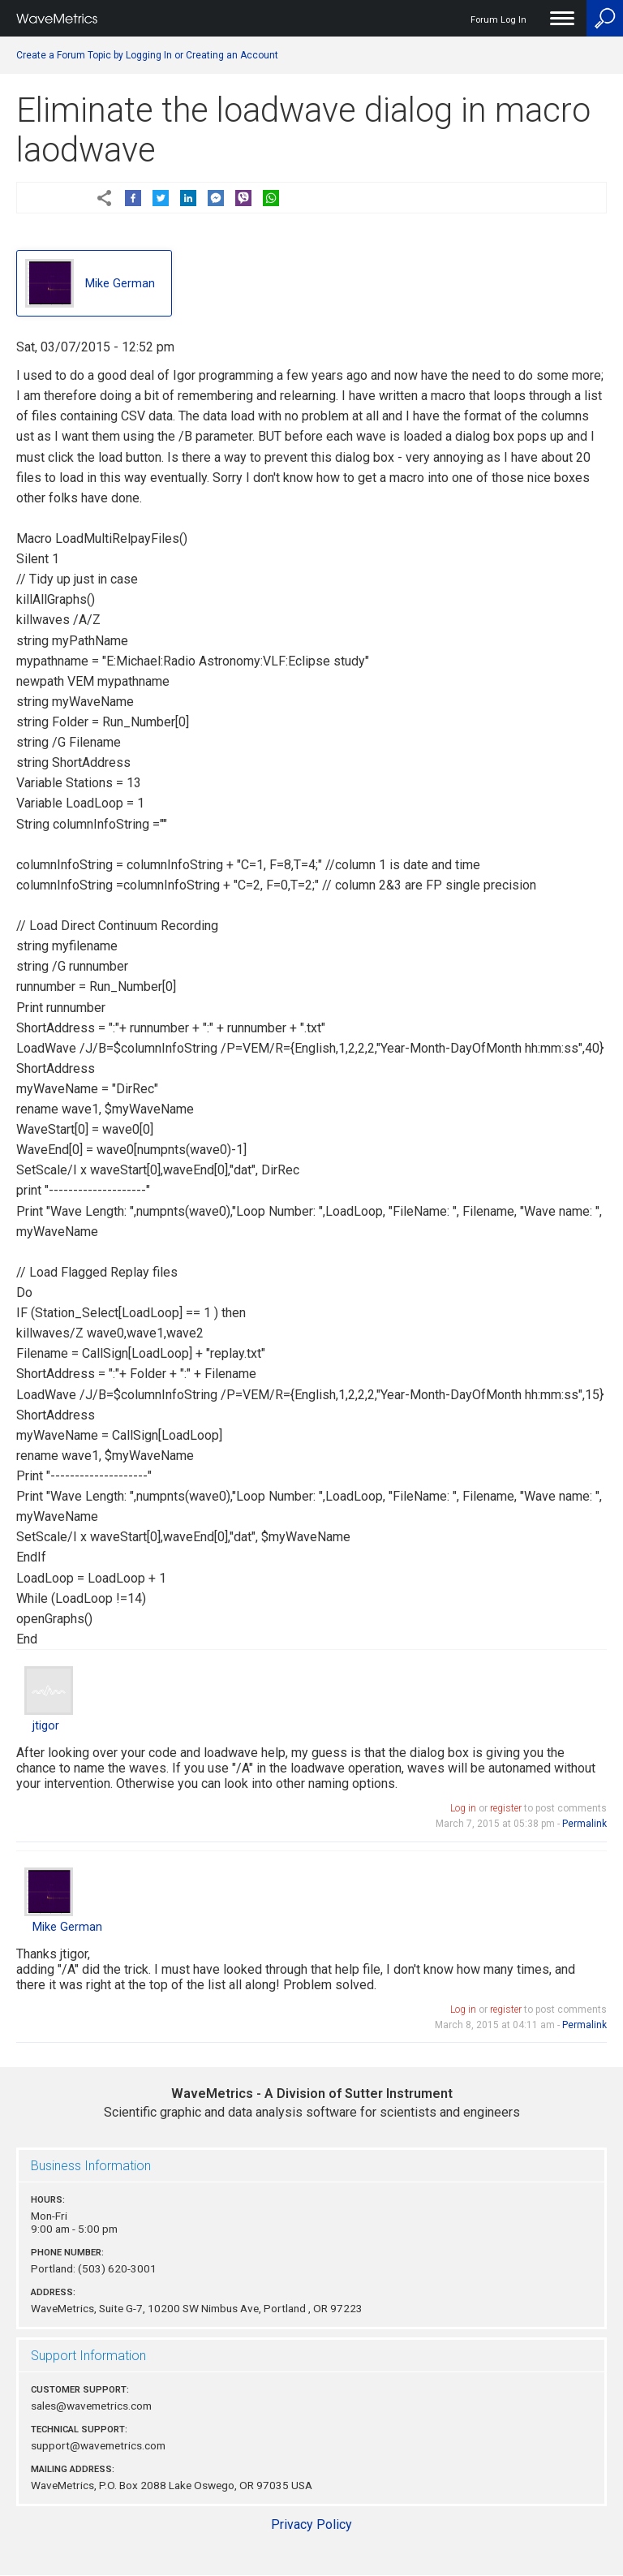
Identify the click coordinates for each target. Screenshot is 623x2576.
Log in (463, 1808)
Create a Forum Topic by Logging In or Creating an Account (147, 55)
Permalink (584, 1823)
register (506, 1808)
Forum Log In (498, 20)
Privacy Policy (311, 2524)
